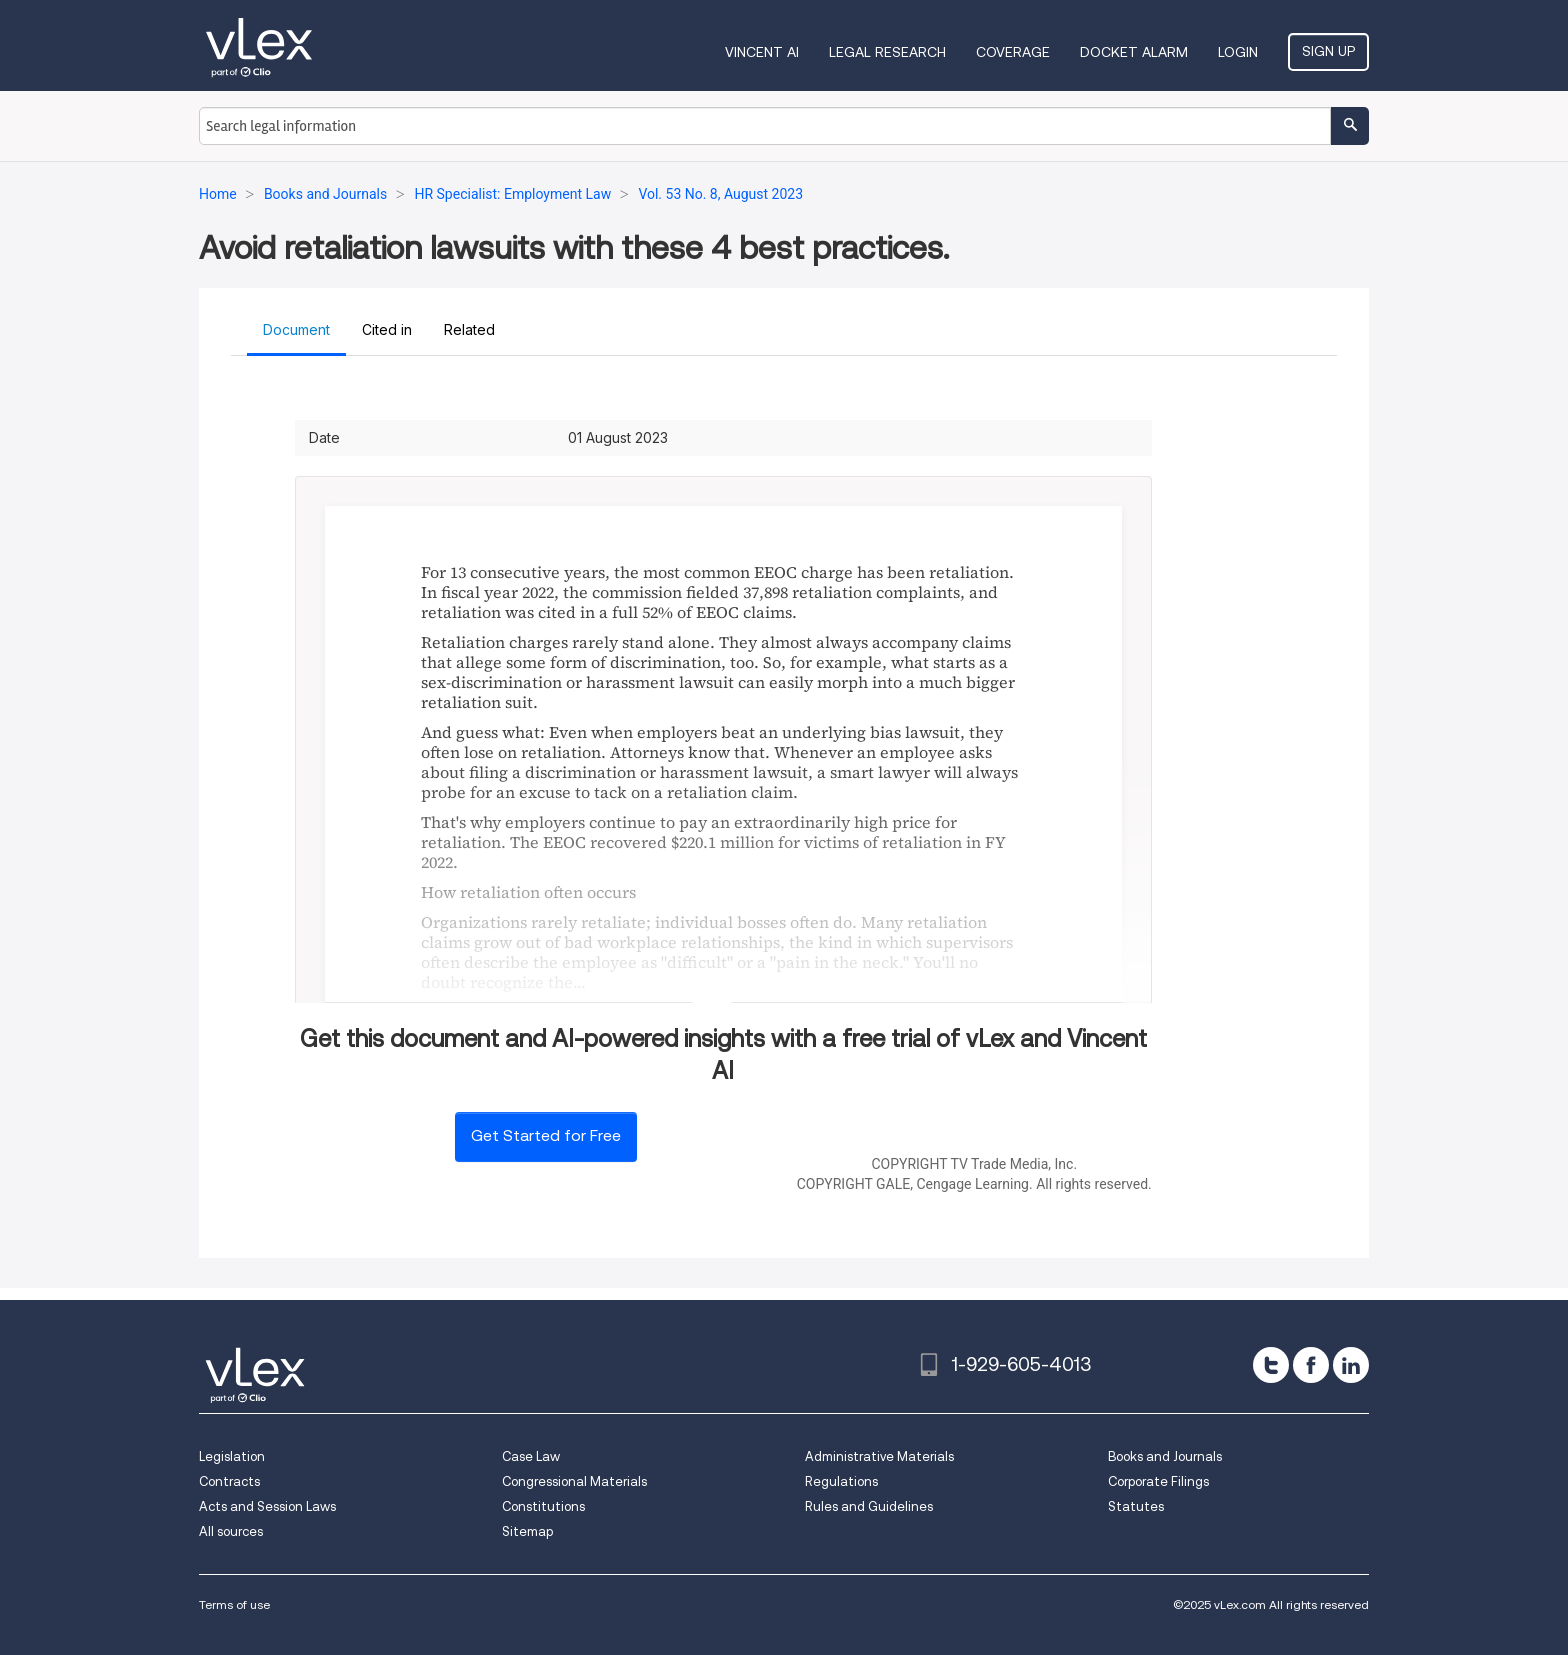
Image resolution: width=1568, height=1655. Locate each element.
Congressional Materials (574, 1481)
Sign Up (1328, 51)
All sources (231, 1531)
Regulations (841, 1481)
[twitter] (1271, 1365)
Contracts (229, 1481)
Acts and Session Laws (267, 1506)
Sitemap (527, 1531)
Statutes (1136, 1506)
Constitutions (543, 1506)
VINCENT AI (762, 52)
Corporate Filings (1158, 1481)
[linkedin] (1351, 1365)
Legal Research (887, 52)
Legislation (232, 1456)
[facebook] (1311, 1365)
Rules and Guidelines (869, 1506)
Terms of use (234, 1604)
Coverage (1013, 52)
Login (1238, 52)
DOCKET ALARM (1134, 52)
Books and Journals (1165, 1456)
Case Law (531, 1456)
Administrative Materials (879, 1456)
